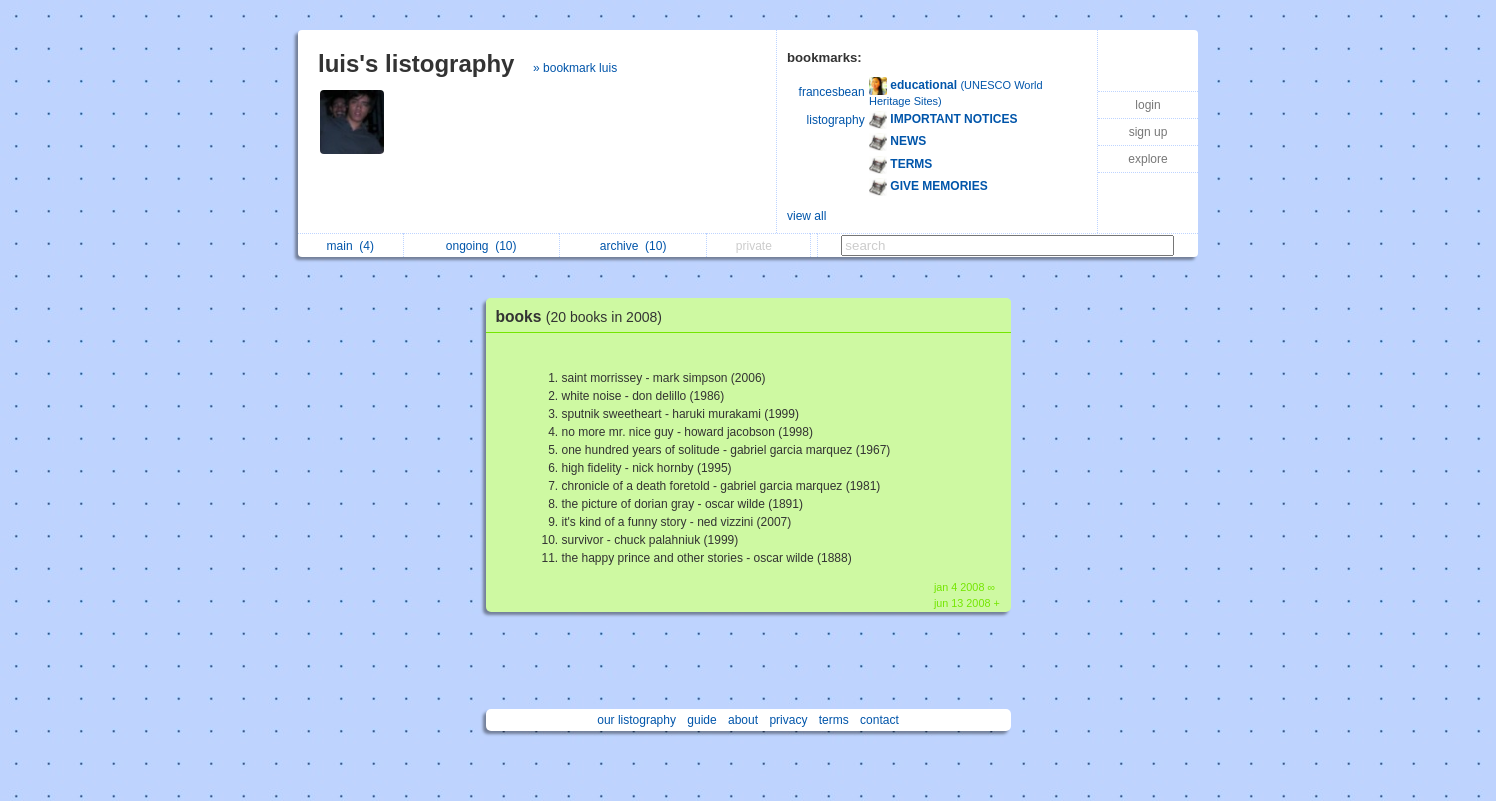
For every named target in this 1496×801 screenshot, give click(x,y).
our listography (636, 720)
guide (701, 720)
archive (633, 246)
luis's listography (416, 63)
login (1147, 105)
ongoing (481, 246)
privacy (788, 720)
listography (836, 120)
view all (806, 216)
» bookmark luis (575, 68)
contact (879, 720)
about (743, 720)
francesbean (832, 92)
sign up (1148, 132)
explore (1147, 159)
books (584, 316)
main (350, 246)
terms (834, 720)
